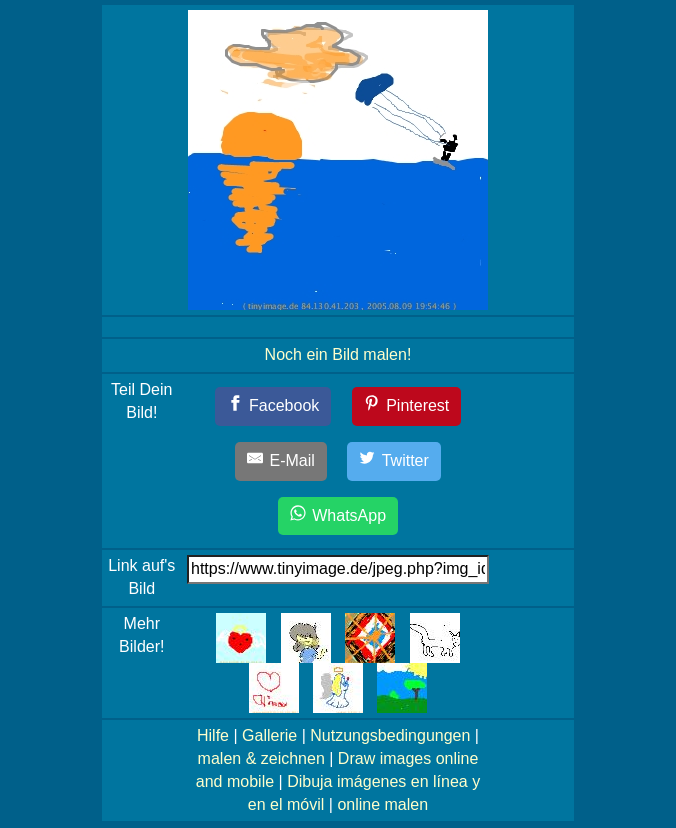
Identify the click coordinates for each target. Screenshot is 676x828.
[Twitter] (394, 461)
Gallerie (269, 735)
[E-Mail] (281, 461)
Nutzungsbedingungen (390, 735)
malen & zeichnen (261, 758)
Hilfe (213, 735)
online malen (382, 804)
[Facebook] (273, 406)
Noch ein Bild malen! (338, 354)
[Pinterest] (407, 406)
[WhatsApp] (338, 516)
